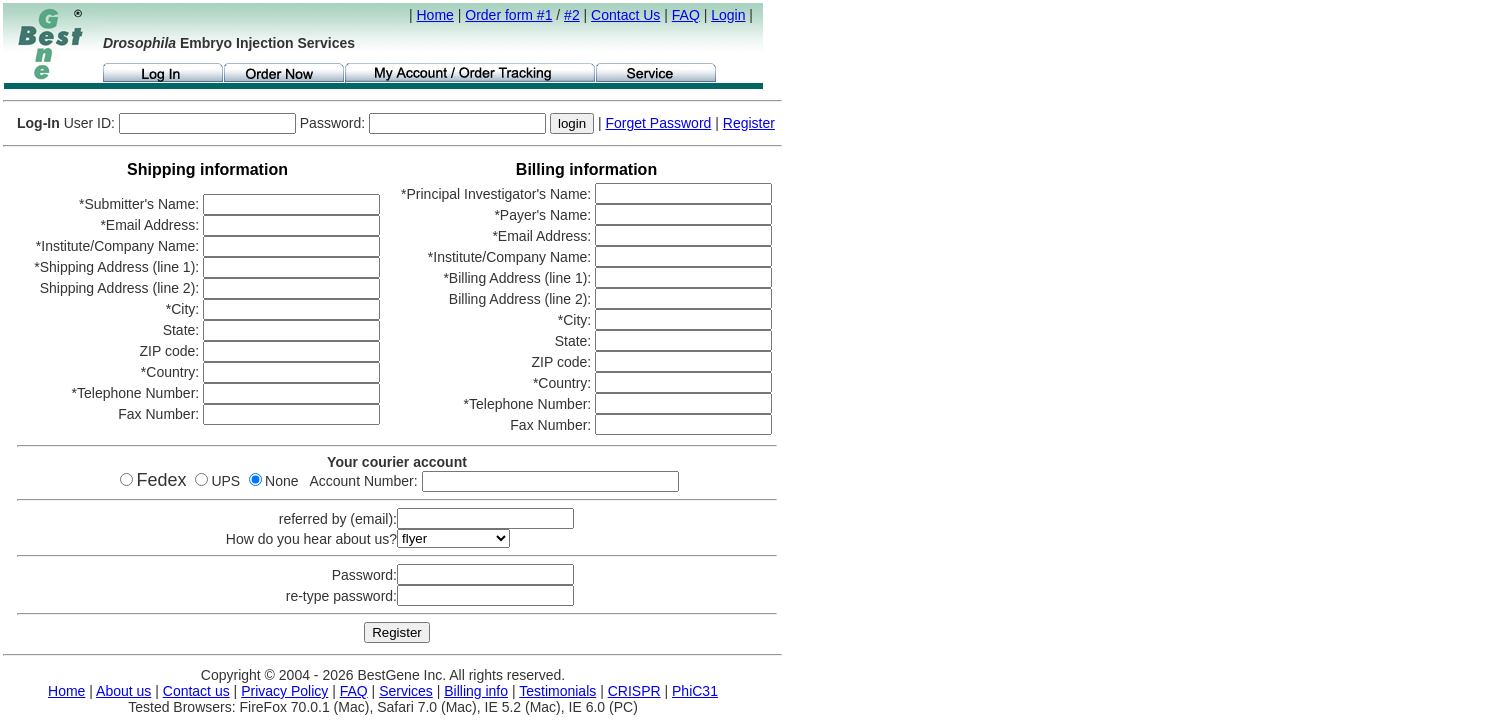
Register (749, 123)
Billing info (476, 691)
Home (435, 15)
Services (406, 691)
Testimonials (557, 691)
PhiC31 (695, 691)
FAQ (686, 15)
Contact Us (625, 15)
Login (728, 15)
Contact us (196, 691)
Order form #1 (508, 15)
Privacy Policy (284, 691)
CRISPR (634, 691)
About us (123, 691)
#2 (572, 15)
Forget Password (659, 123)
